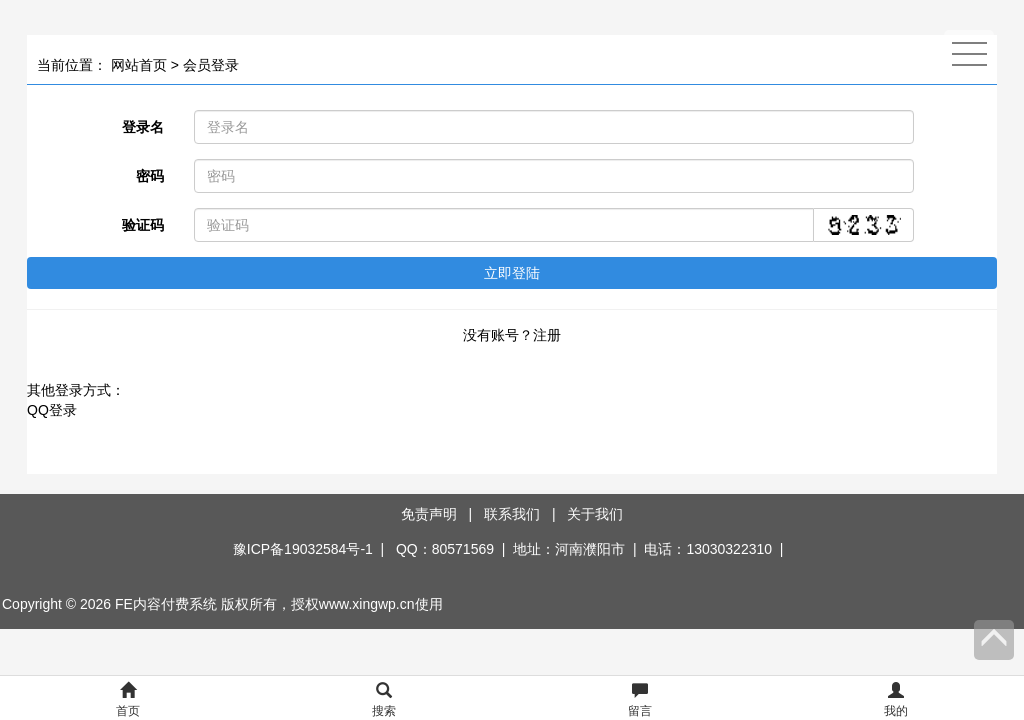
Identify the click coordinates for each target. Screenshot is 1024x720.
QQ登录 (52, 410)
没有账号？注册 (512, 335)
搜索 (384, 700)
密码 (150, 176)
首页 (128, 700)
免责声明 (429, 514)
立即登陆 (512, 273)
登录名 (143, 127)
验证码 (143, 225)
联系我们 (512, 514)
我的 (896, 700)
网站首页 (139, 65)
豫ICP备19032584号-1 (303, 549)
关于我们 (595, 514)
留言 (640, 700)
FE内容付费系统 (166, 604)
